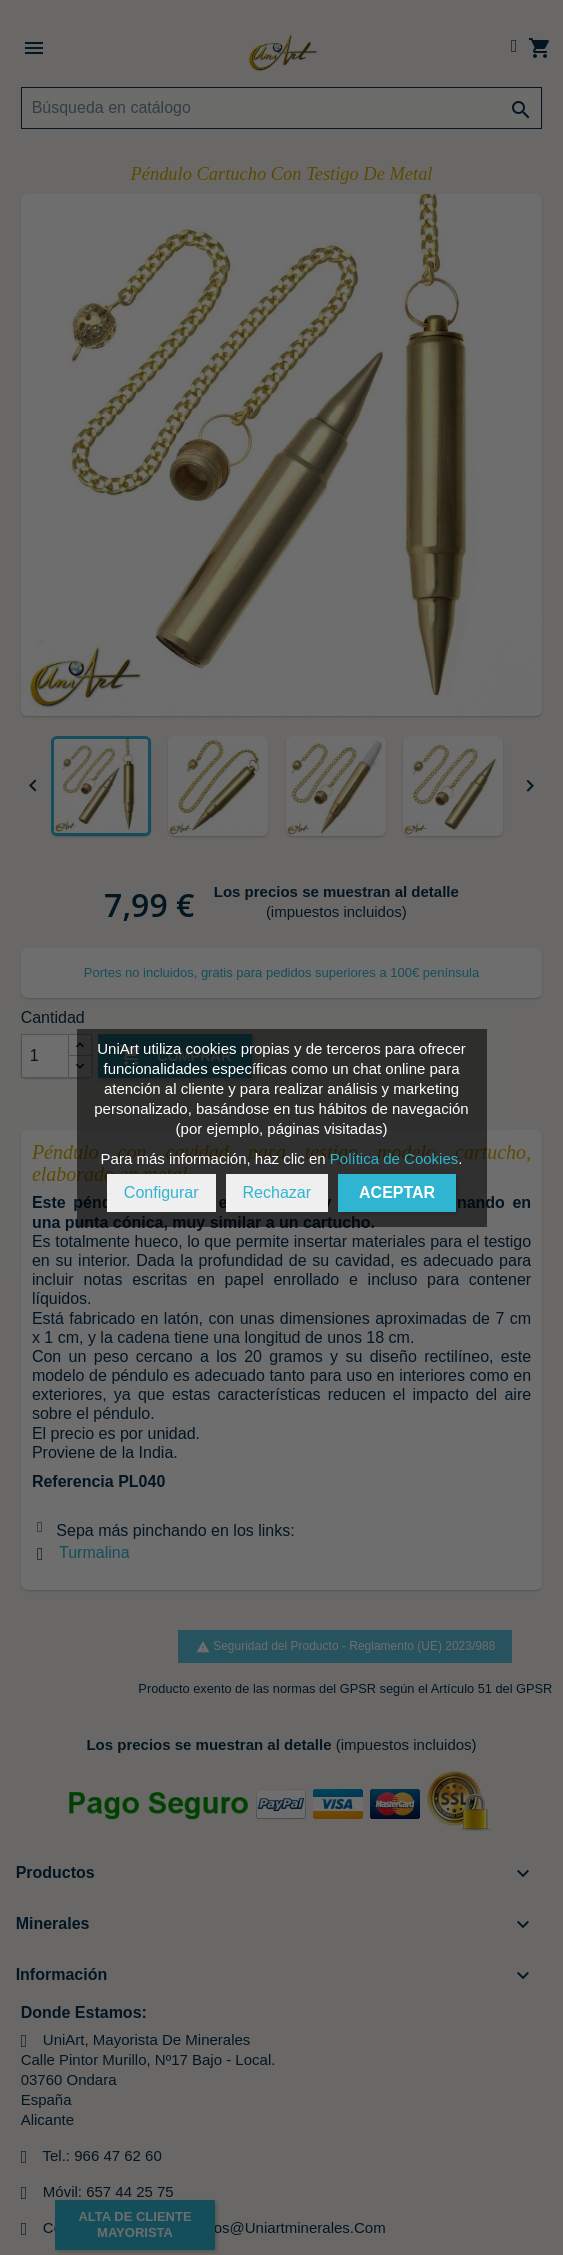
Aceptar (397, 1192)
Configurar (161, 1192)
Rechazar (277, 1192)
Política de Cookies (394, 1158)
